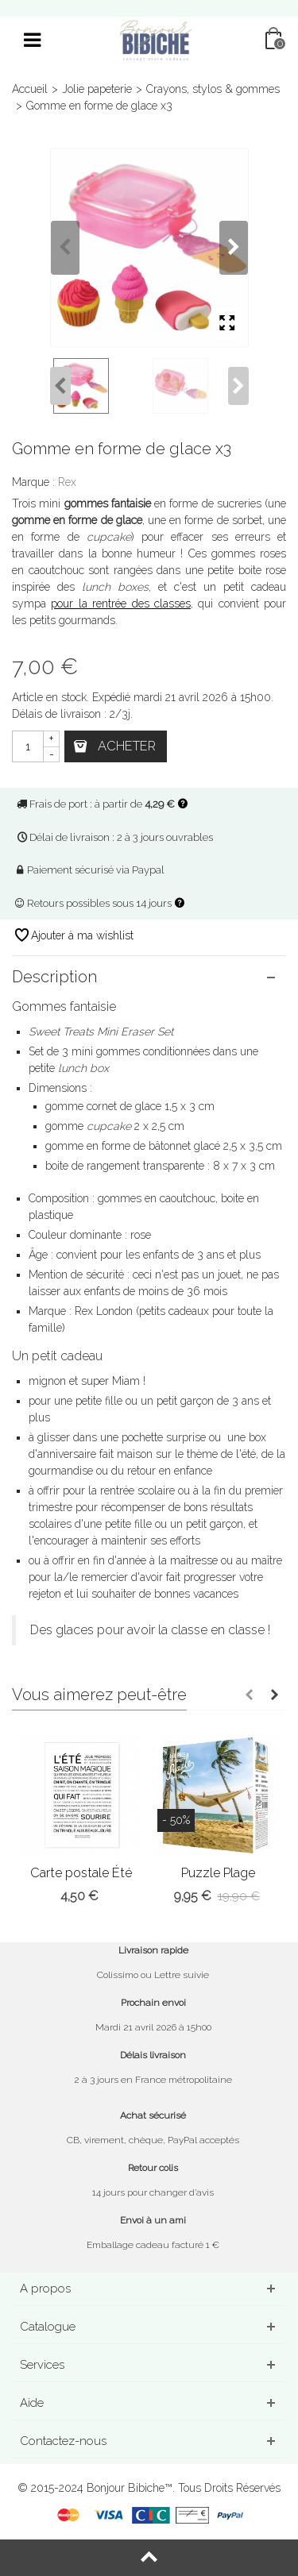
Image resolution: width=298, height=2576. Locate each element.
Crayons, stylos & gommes (213, 89)
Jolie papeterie (97, 89)
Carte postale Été (81, 1872)
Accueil (30, 89)
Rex (67, 482)
